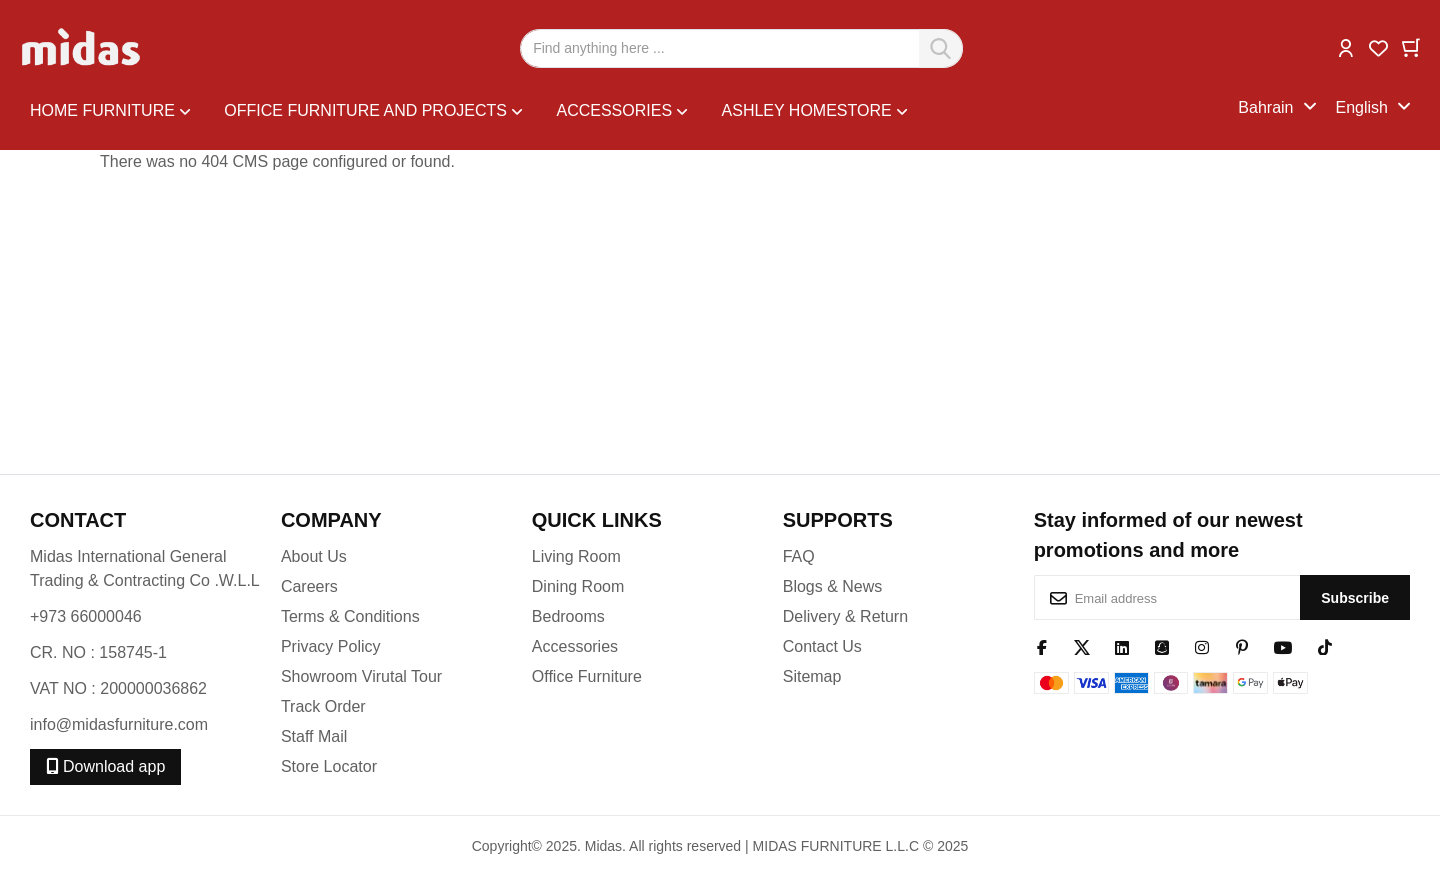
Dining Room (578, 586)
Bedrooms (568, 616)
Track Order (323, 706)
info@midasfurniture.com (119, 724)
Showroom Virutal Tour (361, 676)
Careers (309, 586)
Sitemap (812, 676)
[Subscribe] (1355, 597)
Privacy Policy (331, 646)
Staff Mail (314, 736)
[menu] (634, 108)
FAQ (799, 556)
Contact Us (822, 646)
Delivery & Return (845, 616)
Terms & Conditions (350, 616)
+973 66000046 (86, 616)
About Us (314, 556)
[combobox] (741, 48)
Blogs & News (833, 586)
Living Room (576, 556)
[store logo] (82, 48)
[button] (1346, 46)
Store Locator (329, 766)
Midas (603, 846)
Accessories (575, 646)
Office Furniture (587, 676)
